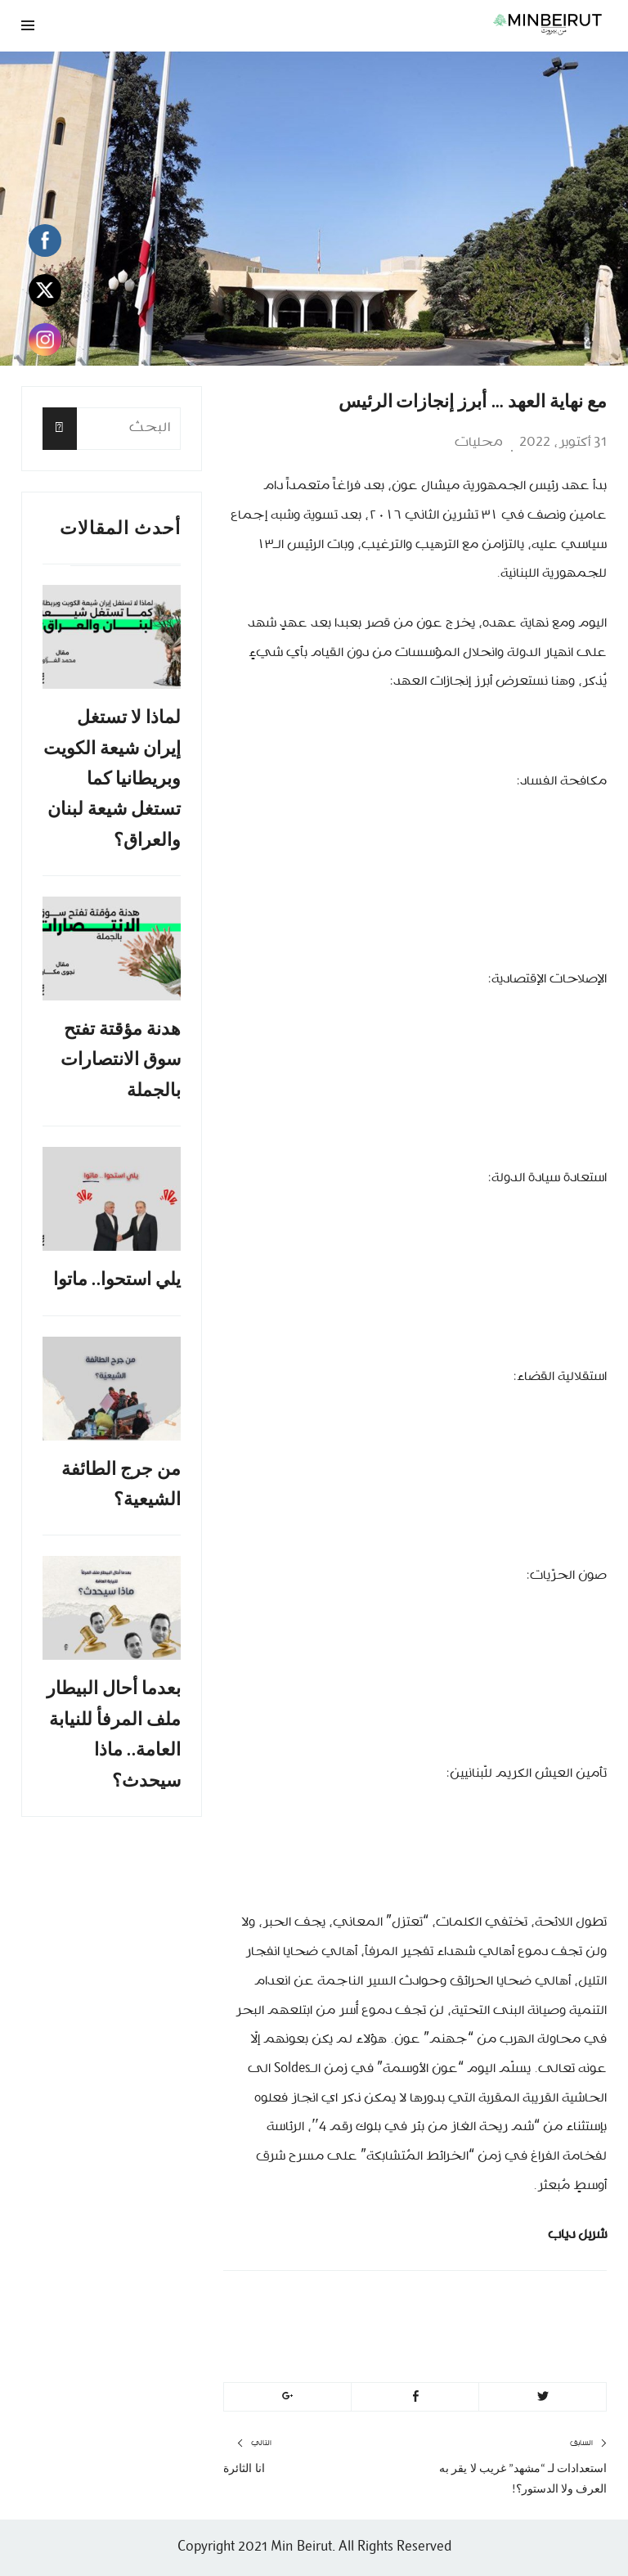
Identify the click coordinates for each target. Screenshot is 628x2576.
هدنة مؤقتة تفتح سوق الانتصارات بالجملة (121, 1059)
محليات (479, 443)
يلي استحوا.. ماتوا (117, 1279)
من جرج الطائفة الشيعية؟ (121, 1484)
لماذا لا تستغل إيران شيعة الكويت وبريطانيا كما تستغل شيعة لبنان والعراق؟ (112, 778)
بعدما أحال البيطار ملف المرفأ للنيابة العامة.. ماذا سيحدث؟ (114, 1734)
